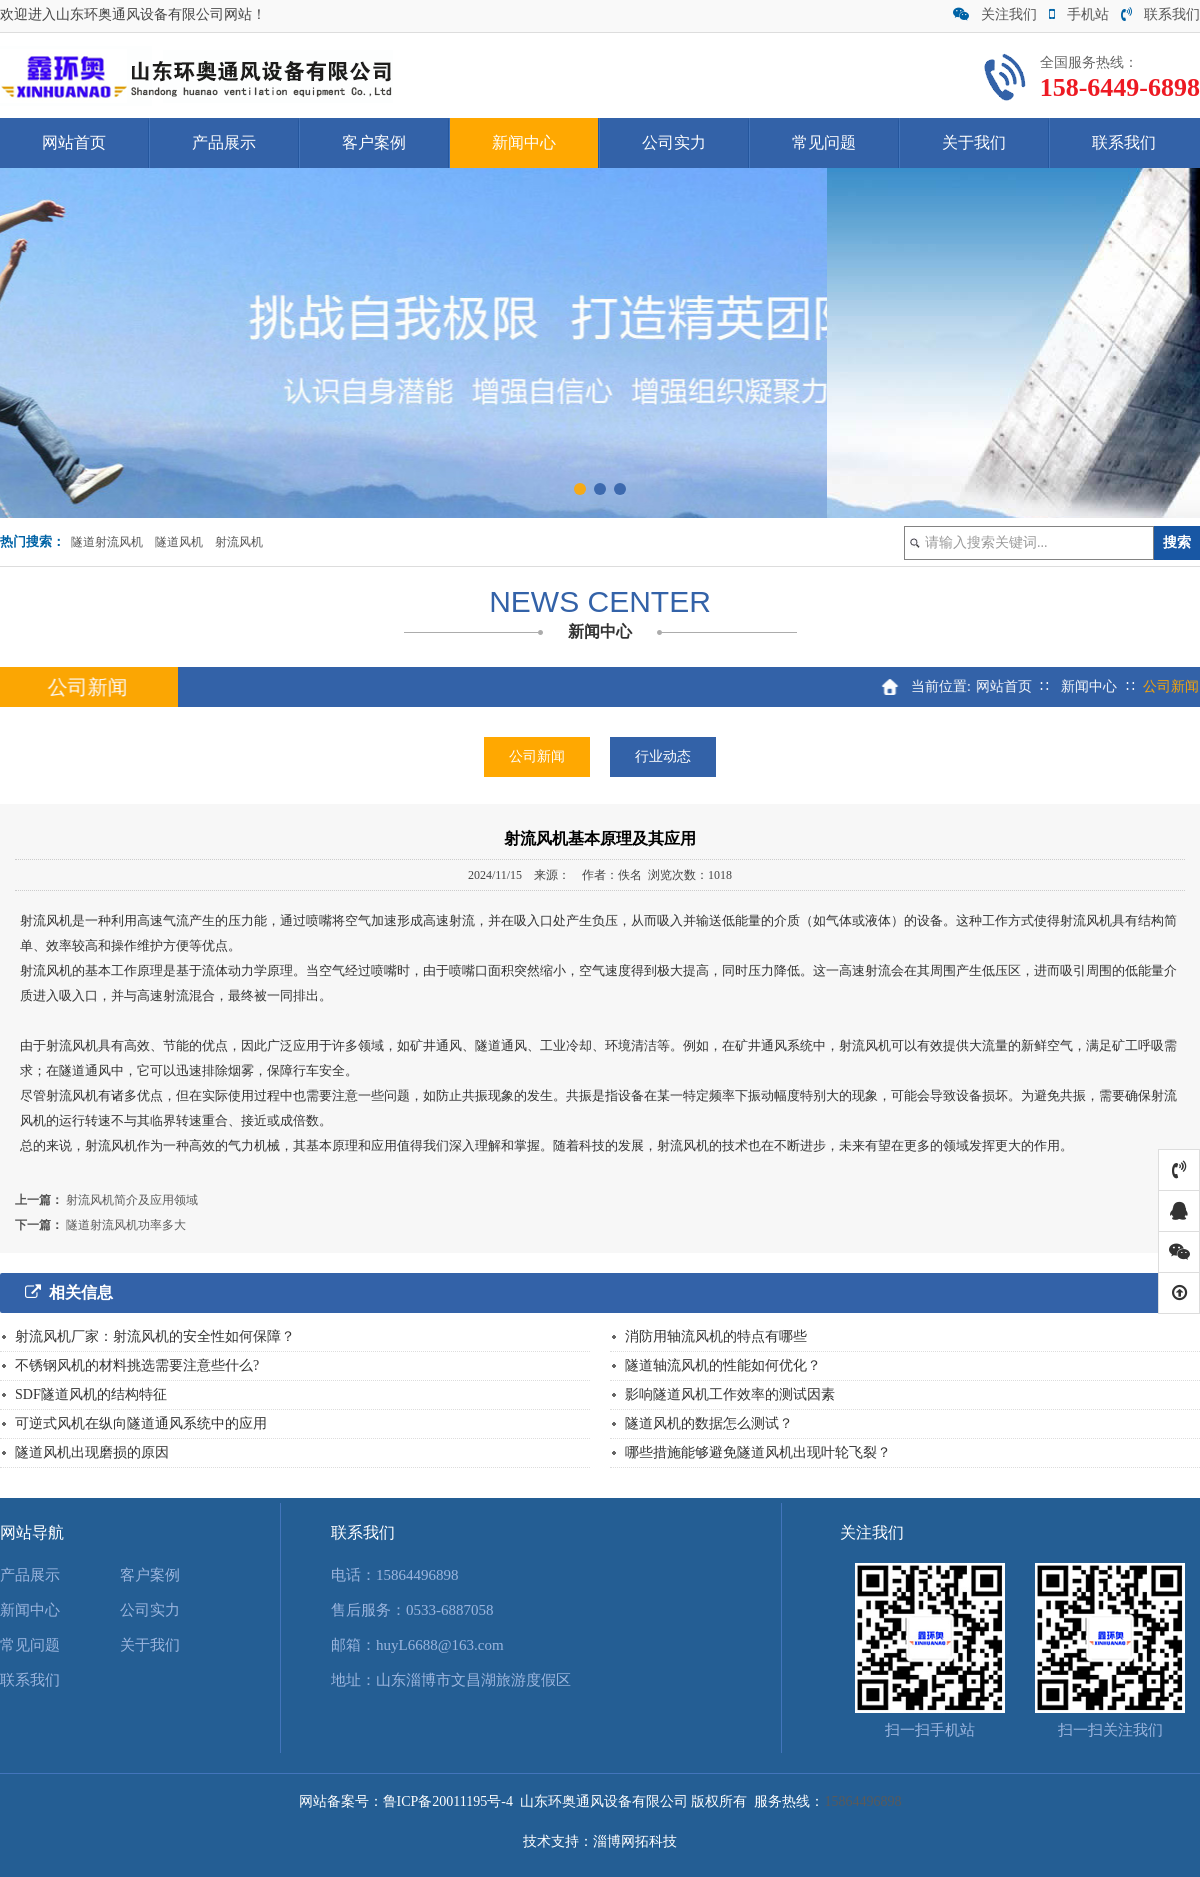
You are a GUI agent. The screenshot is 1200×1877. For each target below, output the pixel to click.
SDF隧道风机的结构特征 (91, 1394)
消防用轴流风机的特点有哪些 (716, 1336)
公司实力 (674, 142)
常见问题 (824, 142)
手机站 (1079, 14)
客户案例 (374, 142)
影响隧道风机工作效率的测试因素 (730, 1394)
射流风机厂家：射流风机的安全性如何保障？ (155, 1336)
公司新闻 (537, 756)
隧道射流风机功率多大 (126, 1225)
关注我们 (995, 14)
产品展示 (224, 142)
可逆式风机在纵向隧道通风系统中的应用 (141, 1423)
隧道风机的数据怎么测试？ (709, 1423)
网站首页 (74, 142)
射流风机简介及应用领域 (132, 1200)
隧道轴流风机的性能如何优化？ (723, 1365)
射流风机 (239, 542)
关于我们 (974, 142)
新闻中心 (524, 142)
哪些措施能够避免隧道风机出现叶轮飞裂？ (758, 1452)
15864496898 (417, 1575)
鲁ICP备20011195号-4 (448, 1801)
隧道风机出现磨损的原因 (92, 1452)
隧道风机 (179, 542)
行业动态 (663, 756)
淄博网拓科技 (635, 1841)
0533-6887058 (450, 1610)
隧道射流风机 (107, 542)
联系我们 (1160, 14)
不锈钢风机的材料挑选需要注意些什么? (137, 1365)
